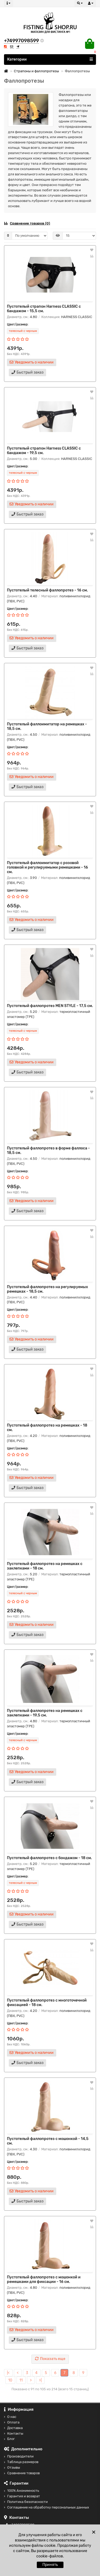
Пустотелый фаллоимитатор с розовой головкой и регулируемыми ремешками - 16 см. (47, 867)
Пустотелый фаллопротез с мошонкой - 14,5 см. (48, 2141)
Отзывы (12, 2467)
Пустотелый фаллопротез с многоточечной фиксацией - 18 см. (47, 2002)
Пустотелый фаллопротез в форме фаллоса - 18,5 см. (48, 1150)
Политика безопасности (26, 2502)
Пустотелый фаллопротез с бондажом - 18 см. (49, 1858)
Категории (50, 59)
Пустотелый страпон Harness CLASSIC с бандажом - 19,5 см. (44, 450)
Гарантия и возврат (22, 2496)
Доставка (13, 2428)
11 (21, 2380)
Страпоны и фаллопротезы (36, 71)
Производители (19, 2456)
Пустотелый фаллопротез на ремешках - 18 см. (47, 1427)
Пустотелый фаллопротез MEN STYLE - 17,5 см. (50, 1006)
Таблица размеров (21, 2462)
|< (8, 2373)
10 (10, 2380)
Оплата (11, 2422)
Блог (9, 2439)
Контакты (13, 2433)
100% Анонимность (21, 2491)
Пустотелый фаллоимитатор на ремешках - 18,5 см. (47, 726)
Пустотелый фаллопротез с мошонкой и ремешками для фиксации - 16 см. (44, 2279)
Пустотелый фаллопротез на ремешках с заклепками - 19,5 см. (44, 1713)
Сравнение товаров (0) (27, 223)
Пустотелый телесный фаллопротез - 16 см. (47, 590)
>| (40, 2380)
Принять (50, 2564)
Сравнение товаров (22, 2473)
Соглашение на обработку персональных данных (46, 2507)
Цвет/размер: (17, 324)
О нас (10, 2417)
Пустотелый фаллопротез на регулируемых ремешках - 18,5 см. (47, 1289)
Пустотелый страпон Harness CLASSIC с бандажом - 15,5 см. (44, 308)
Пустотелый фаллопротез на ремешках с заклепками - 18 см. (44, 1566)
